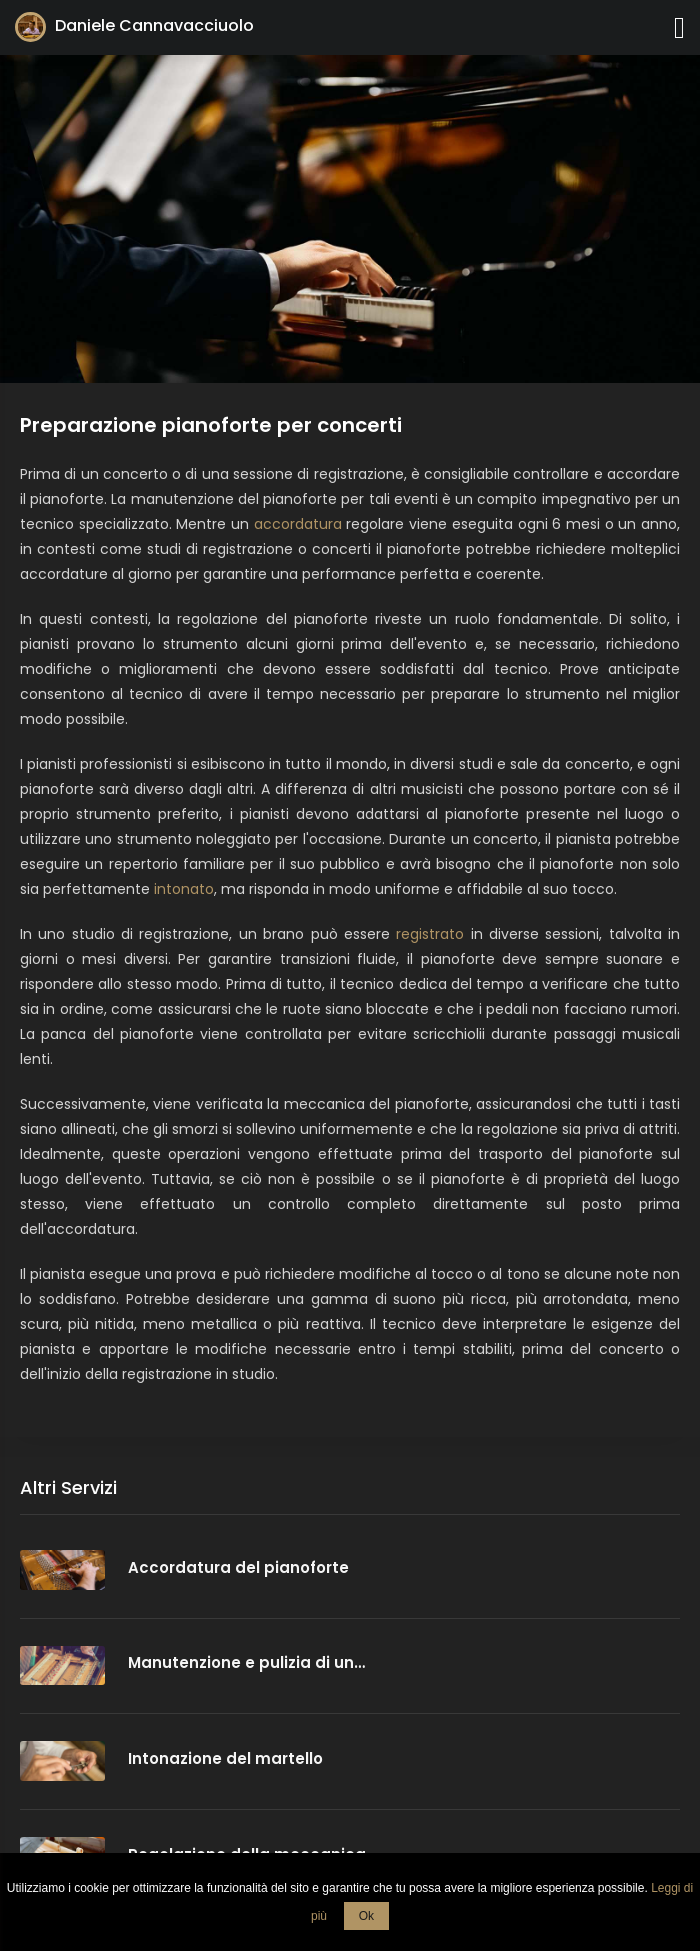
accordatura (298, 524)
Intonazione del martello (225, 1758)
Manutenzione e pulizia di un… (246, 1662)
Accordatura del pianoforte (238, 1567)
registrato (430, 934)
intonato (184, 889)
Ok (366, 1916)
